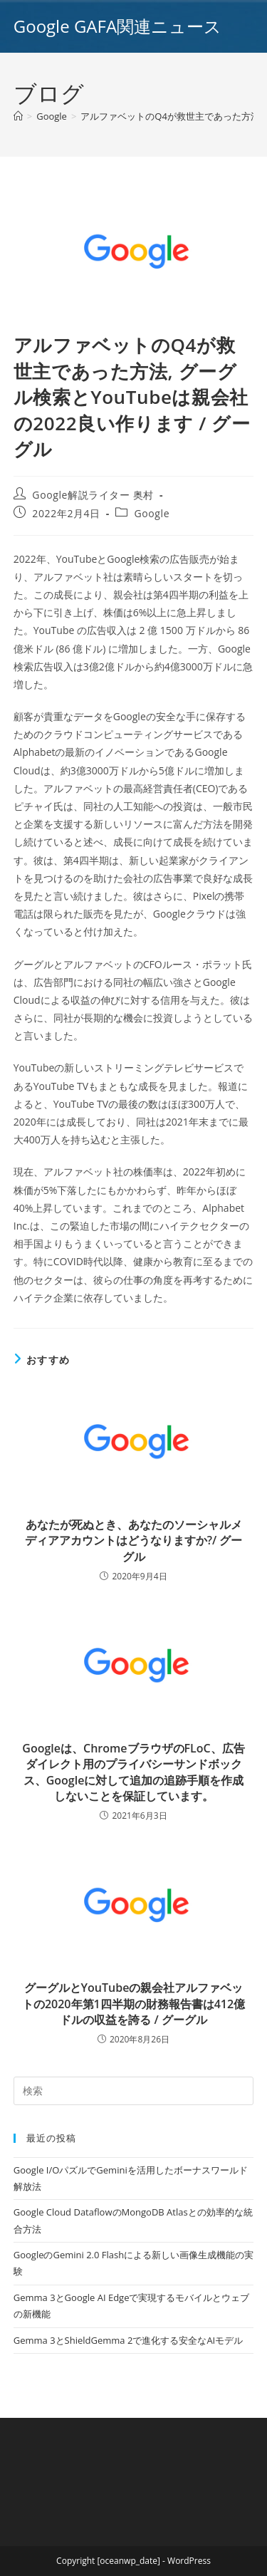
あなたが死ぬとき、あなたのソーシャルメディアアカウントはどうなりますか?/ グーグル (134, 1540)
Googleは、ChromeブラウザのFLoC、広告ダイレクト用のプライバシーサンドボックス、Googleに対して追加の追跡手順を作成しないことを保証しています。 (133, 1772)
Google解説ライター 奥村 (93, 495)
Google (152, 513)
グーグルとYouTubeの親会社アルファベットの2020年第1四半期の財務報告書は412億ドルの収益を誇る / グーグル (133, 2003)
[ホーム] (18, 116)
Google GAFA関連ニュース (117, 26)
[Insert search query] (134, 2091)
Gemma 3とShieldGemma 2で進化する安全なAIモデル (128, 2340)
